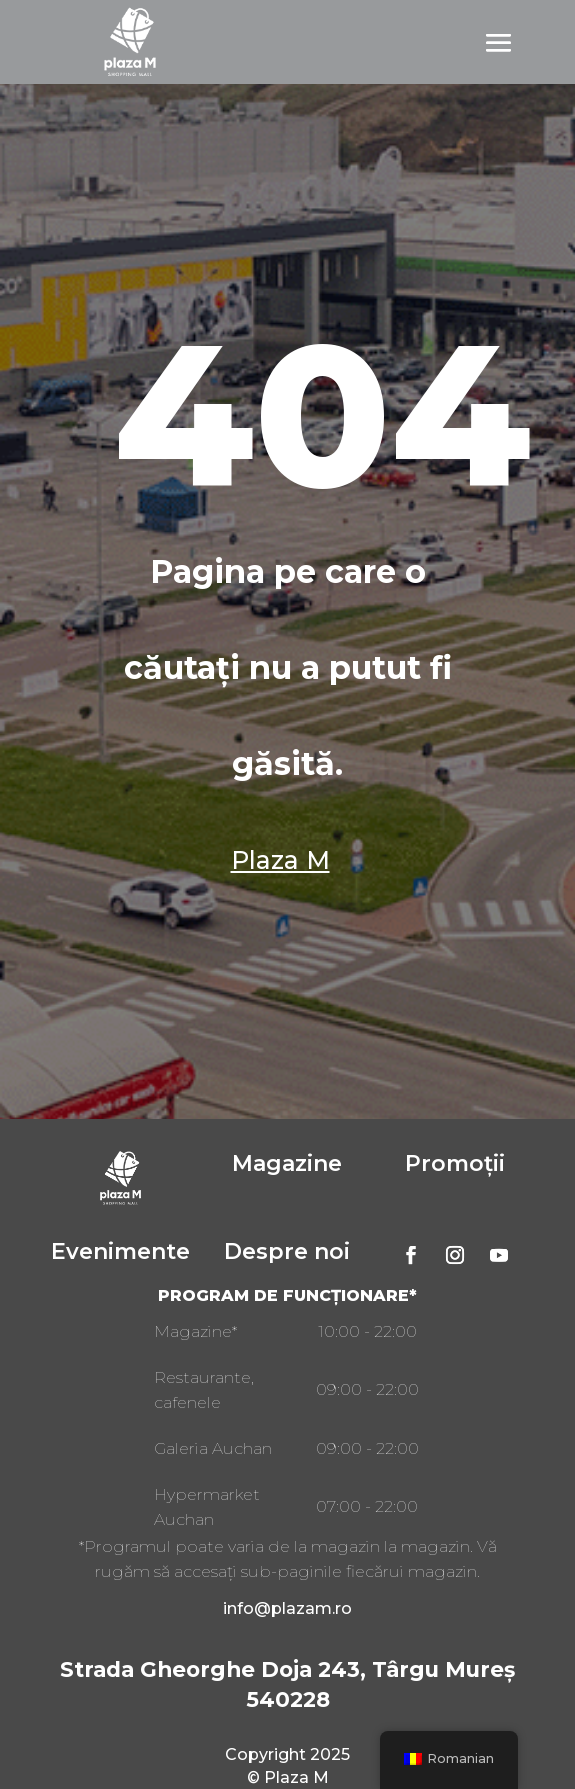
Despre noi (287, 1251)
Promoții (455, 1163)
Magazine (287, 1163)
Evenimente (120, 1251)
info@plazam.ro (287, 1608)
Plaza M (280, 860)
